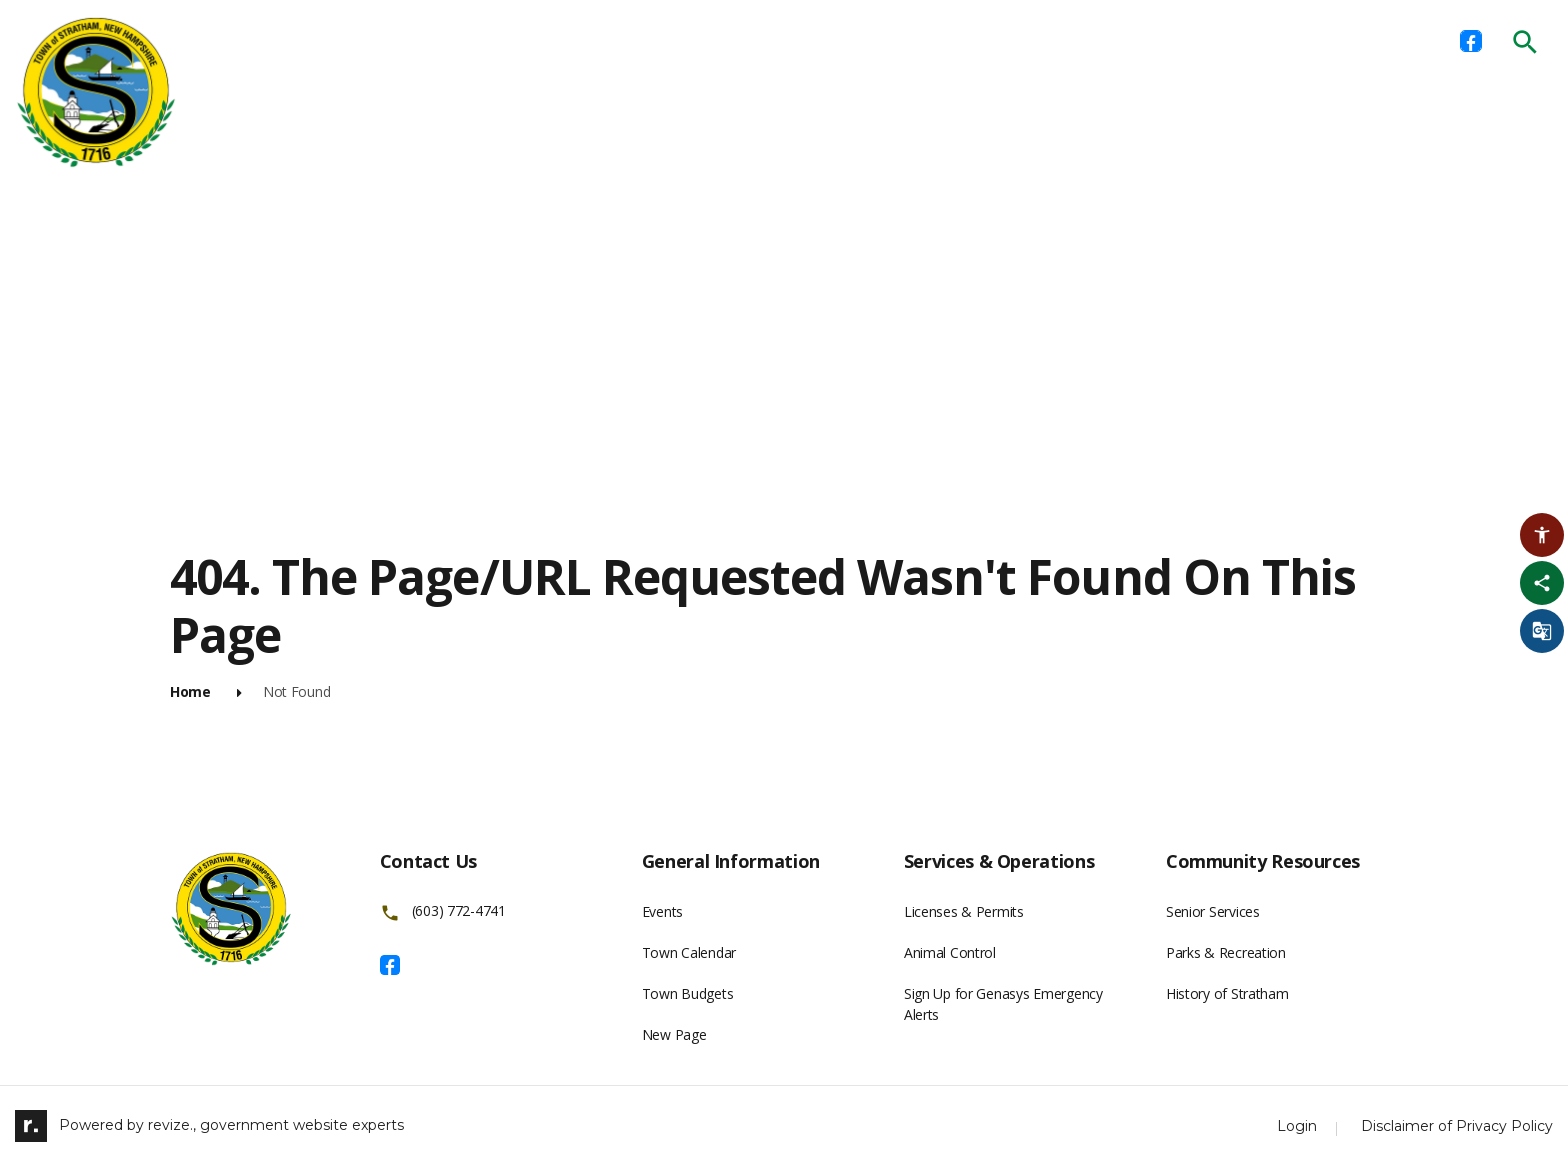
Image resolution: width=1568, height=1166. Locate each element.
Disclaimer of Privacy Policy (1457, 1126)
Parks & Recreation (1226, 952)
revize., (172, 1124)
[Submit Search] (1525, 42)
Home (313, 40)
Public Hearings (1288, 40)
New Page (674, 1034)
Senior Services (1213, 911)
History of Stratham (1227, 993)
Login (1297, 1126)
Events (662, 911)
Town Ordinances (972, 40)
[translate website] (1542, 631)
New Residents (1134, 40)
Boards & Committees (597, 40)
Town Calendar (689, 952)
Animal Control (950, 952)
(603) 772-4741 (459, 911)
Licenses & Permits (794, 40)
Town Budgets (688, 993)
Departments (423, 40)
